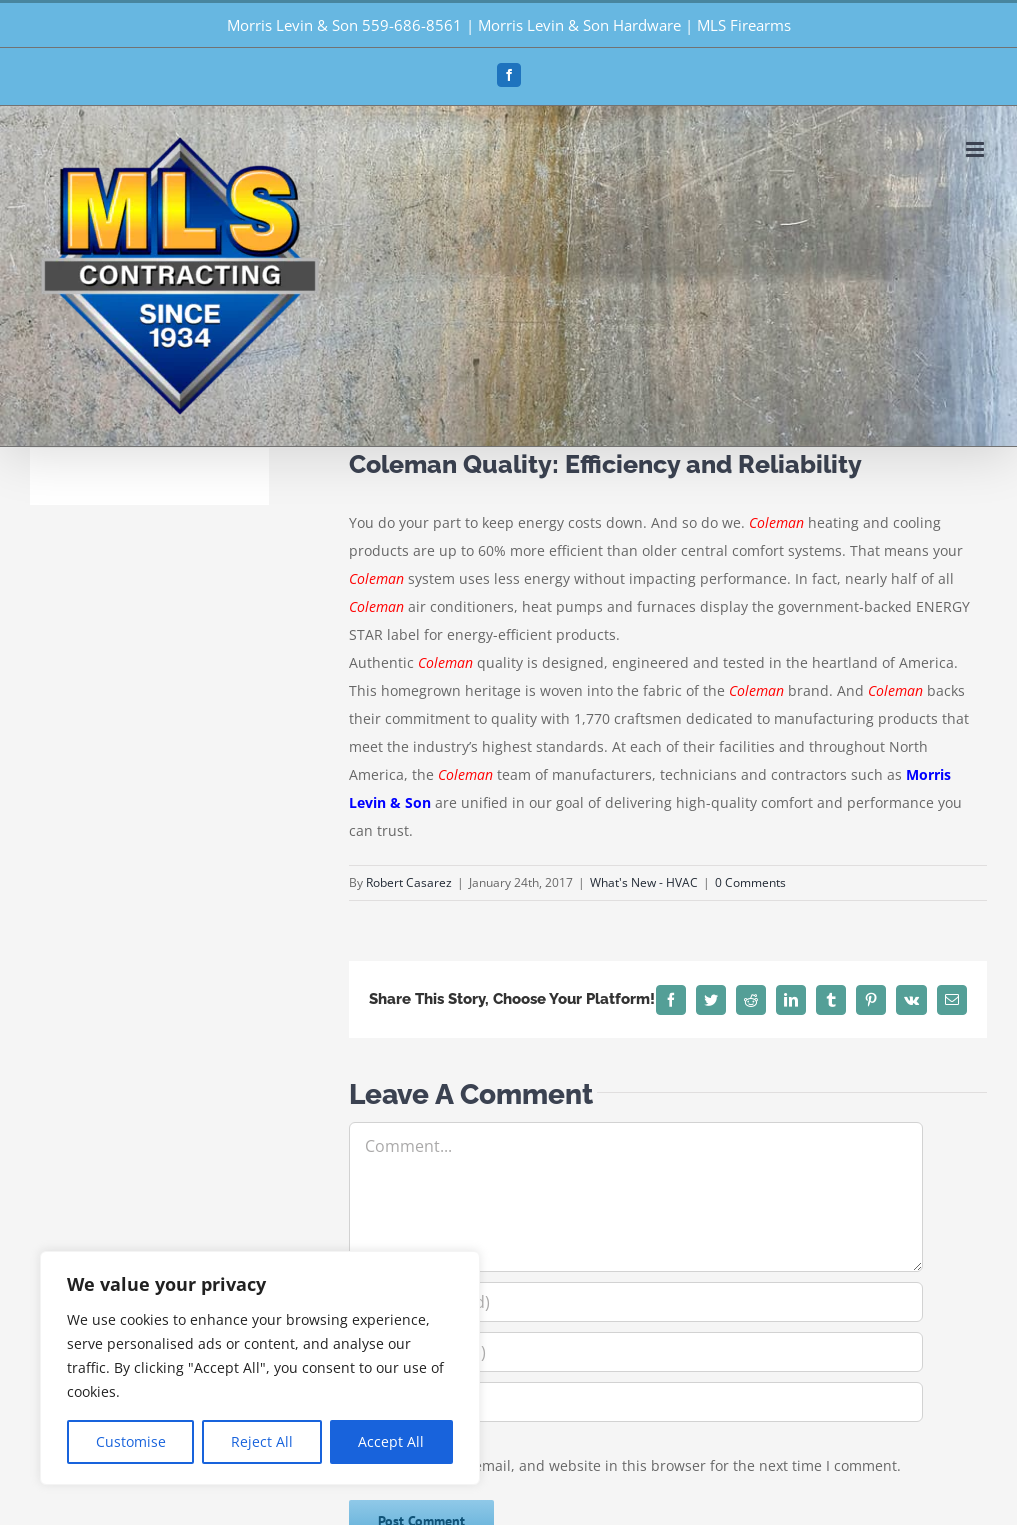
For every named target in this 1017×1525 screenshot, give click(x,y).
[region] (260, 1368)
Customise (131, 1441)
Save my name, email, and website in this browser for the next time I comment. (635, 1465)
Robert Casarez (409, 882)
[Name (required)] (636, 1302)
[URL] (636, 1402)
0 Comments (750, 882)
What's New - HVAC (644, 882)
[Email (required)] (636, 1352)
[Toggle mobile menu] (976, 149)
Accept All (391, 1441)
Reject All (262, 1441)
